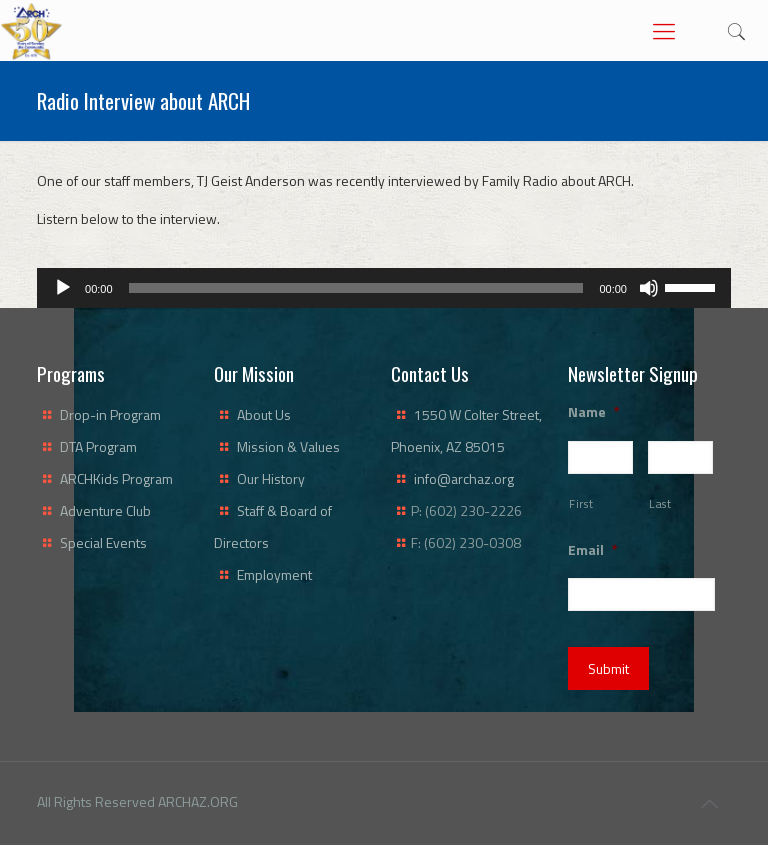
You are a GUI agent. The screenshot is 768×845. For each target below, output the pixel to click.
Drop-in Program (110, 414)
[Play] (63, 288)
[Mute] (649, 288)
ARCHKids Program (116, 478)
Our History (271, 478)
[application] (384, 288)
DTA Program (98, 446)
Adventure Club (105, 510)
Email (593, 550)
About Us (264, 414)
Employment (274, 574)
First (581, 503)
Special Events (103, 542)
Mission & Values (288, 446)
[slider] (356, 288)
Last (660, 503)
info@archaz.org (464, 478)
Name (594, 412)
